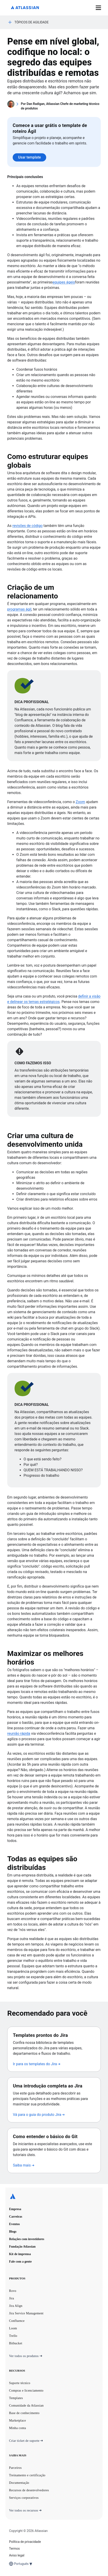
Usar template (29, 157)
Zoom (80, 802)
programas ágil (19, 609)
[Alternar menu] (98, 7)
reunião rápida (18, 1733)
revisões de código (27, 526)
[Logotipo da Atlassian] (25, 7)
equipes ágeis (64, 282)
